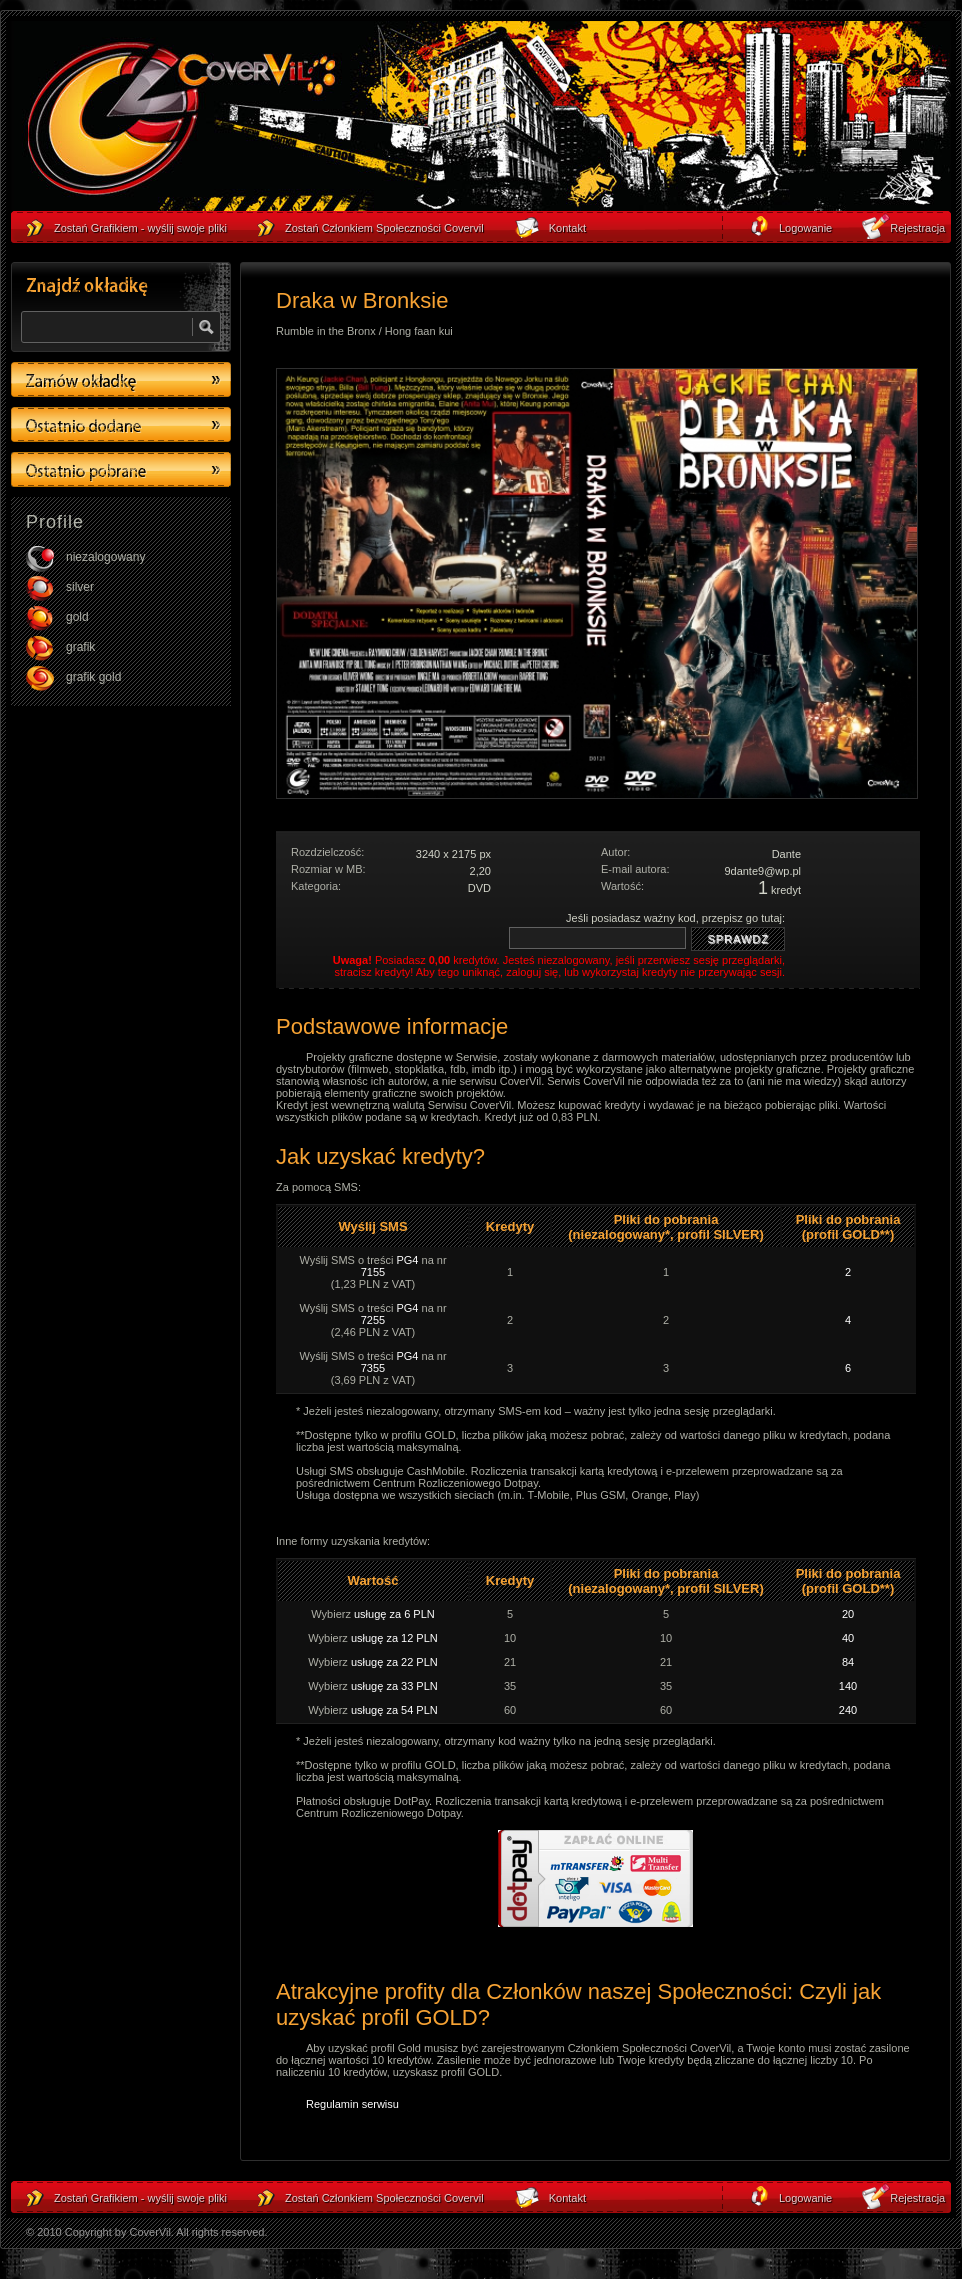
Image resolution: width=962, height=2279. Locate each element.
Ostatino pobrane (121, 469)
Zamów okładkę (121, 379)
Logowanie (805, 2198)
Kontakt (567, 2198)
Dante (786, 854)
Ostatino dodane (121, 424)
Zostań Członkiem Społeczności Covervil (384, 2198)
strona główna (181, 121)
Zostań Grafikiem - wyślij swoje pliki (140, 2198)
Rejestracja (917, 2198)
